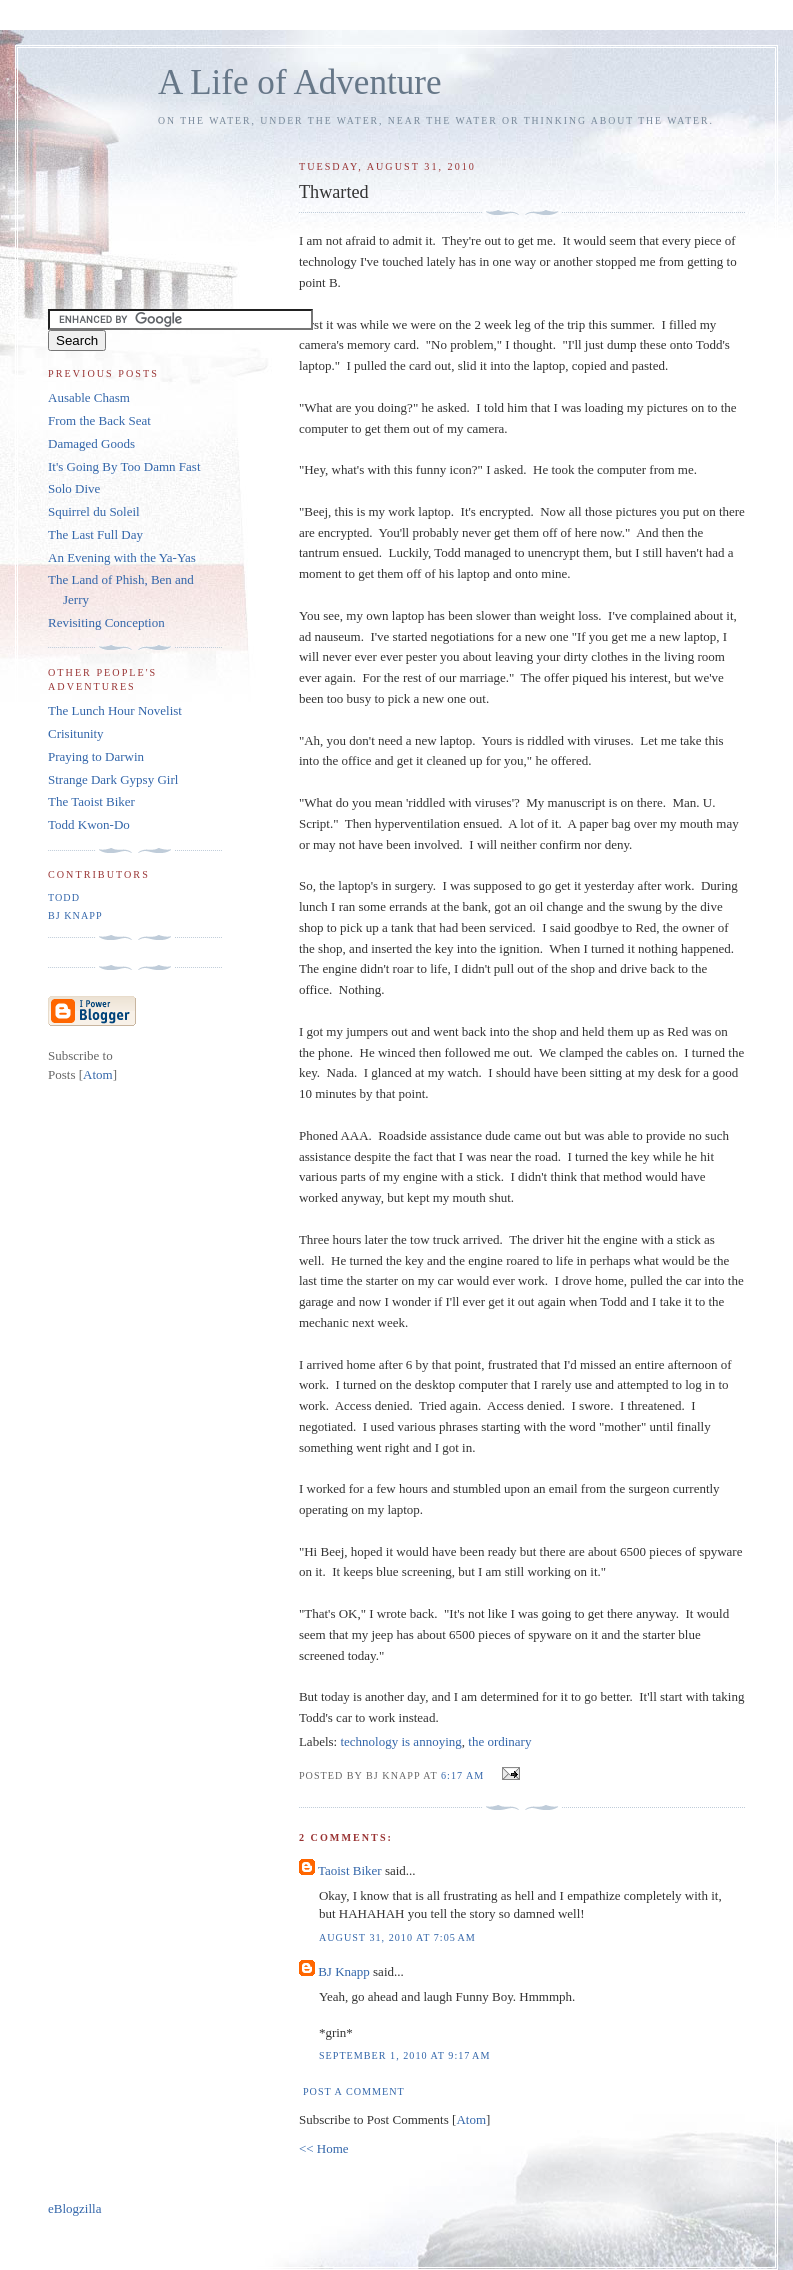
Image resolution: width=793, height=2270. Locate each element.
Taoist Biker (350, 1870)
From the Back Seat (99, 420)
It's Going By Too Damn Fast (124, 466)
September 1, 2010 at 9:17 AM (405, 2055)
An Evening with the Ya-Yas (122, 557)
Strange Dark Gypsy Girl (113, 779)
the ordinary (499, 1741)
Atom (471, 2119)
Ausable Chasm (89, 397)
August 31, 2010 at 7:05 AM (397, 1937)
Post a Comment (354, 2091)
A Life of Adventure (299, 82)
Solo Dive (74, 488)
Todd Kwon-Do (89, 824)
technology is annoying (400, 1741)
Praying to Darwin (96, 756)
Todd (64, 897)
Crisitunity (76, 733)
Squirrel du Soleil (94, 511)
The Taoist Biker (91, 801)
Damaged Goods (91, 443)
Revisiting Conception (106, 622)
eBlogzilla (74, 2208)
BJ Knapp (344, 1971)
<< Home (324, 2148)
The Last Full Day (95, 534)
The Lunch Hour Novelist (115, 710)
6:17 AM (464, 1775)
